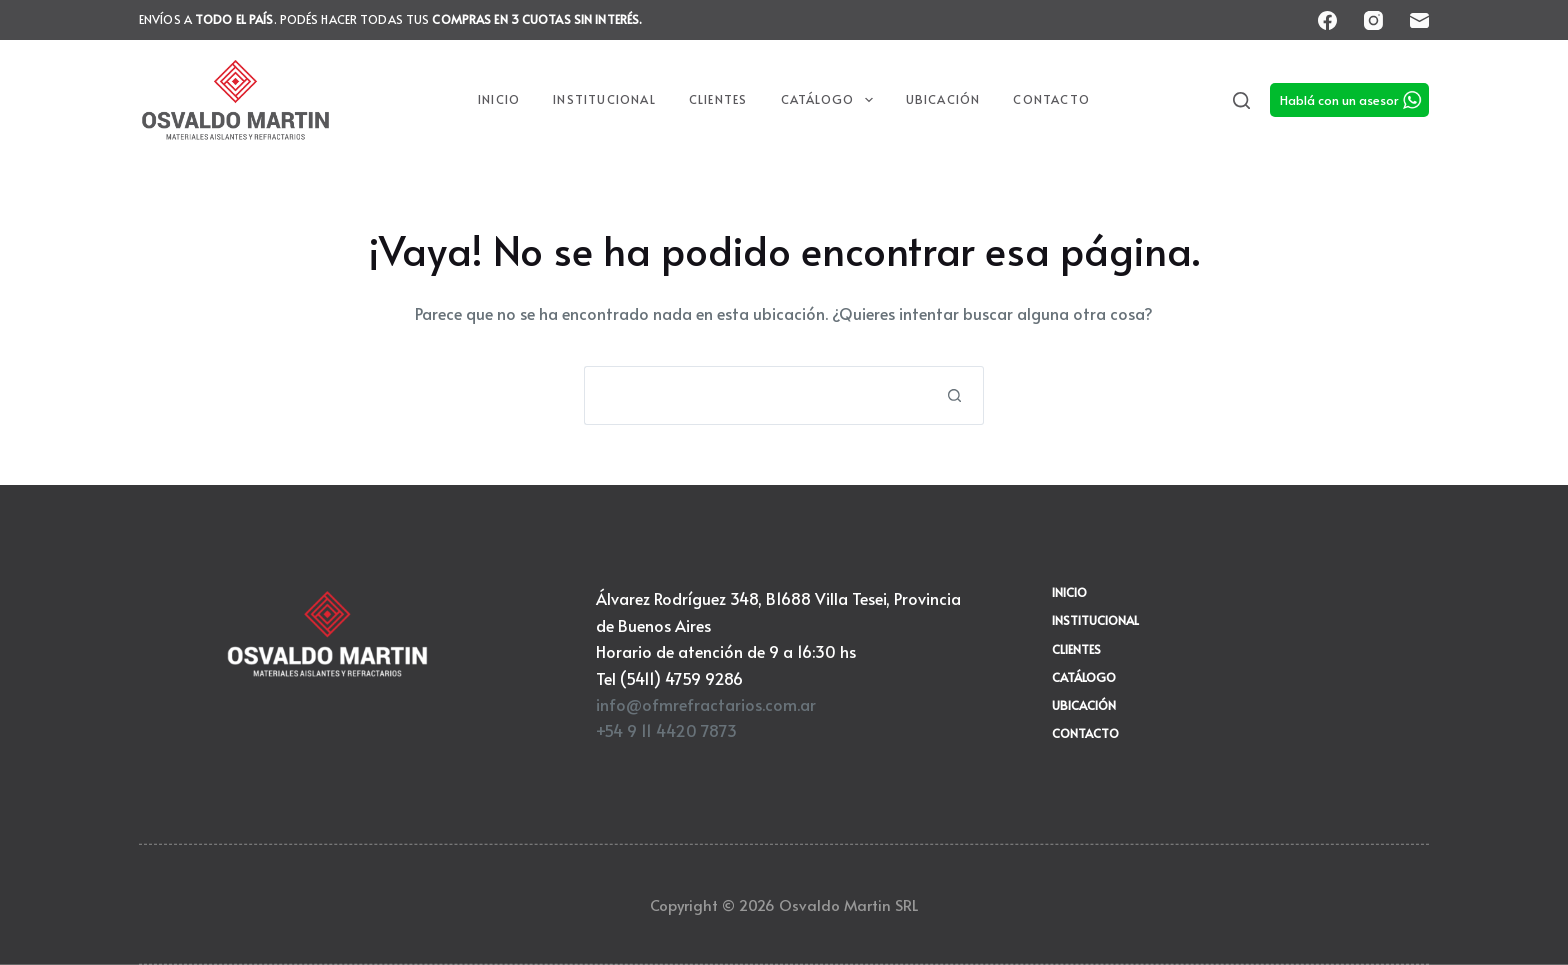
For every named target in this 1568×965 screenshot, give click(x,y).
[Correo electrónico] (1419, 20)
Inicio (499, 99)
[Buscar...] (754, 395)
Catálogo (831, 100)
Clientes (718, 99)
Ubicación (943, 99)
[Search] (1241, 100)
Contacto (1051, 99)
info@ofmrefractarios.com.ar (706, 704)
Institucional (604, 99)
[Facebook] (1327, 20)
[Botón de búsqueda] (954, 395)
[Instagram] (1373, 20)
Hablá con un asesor (1339, 100)
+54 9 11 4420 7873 (666, 730)
